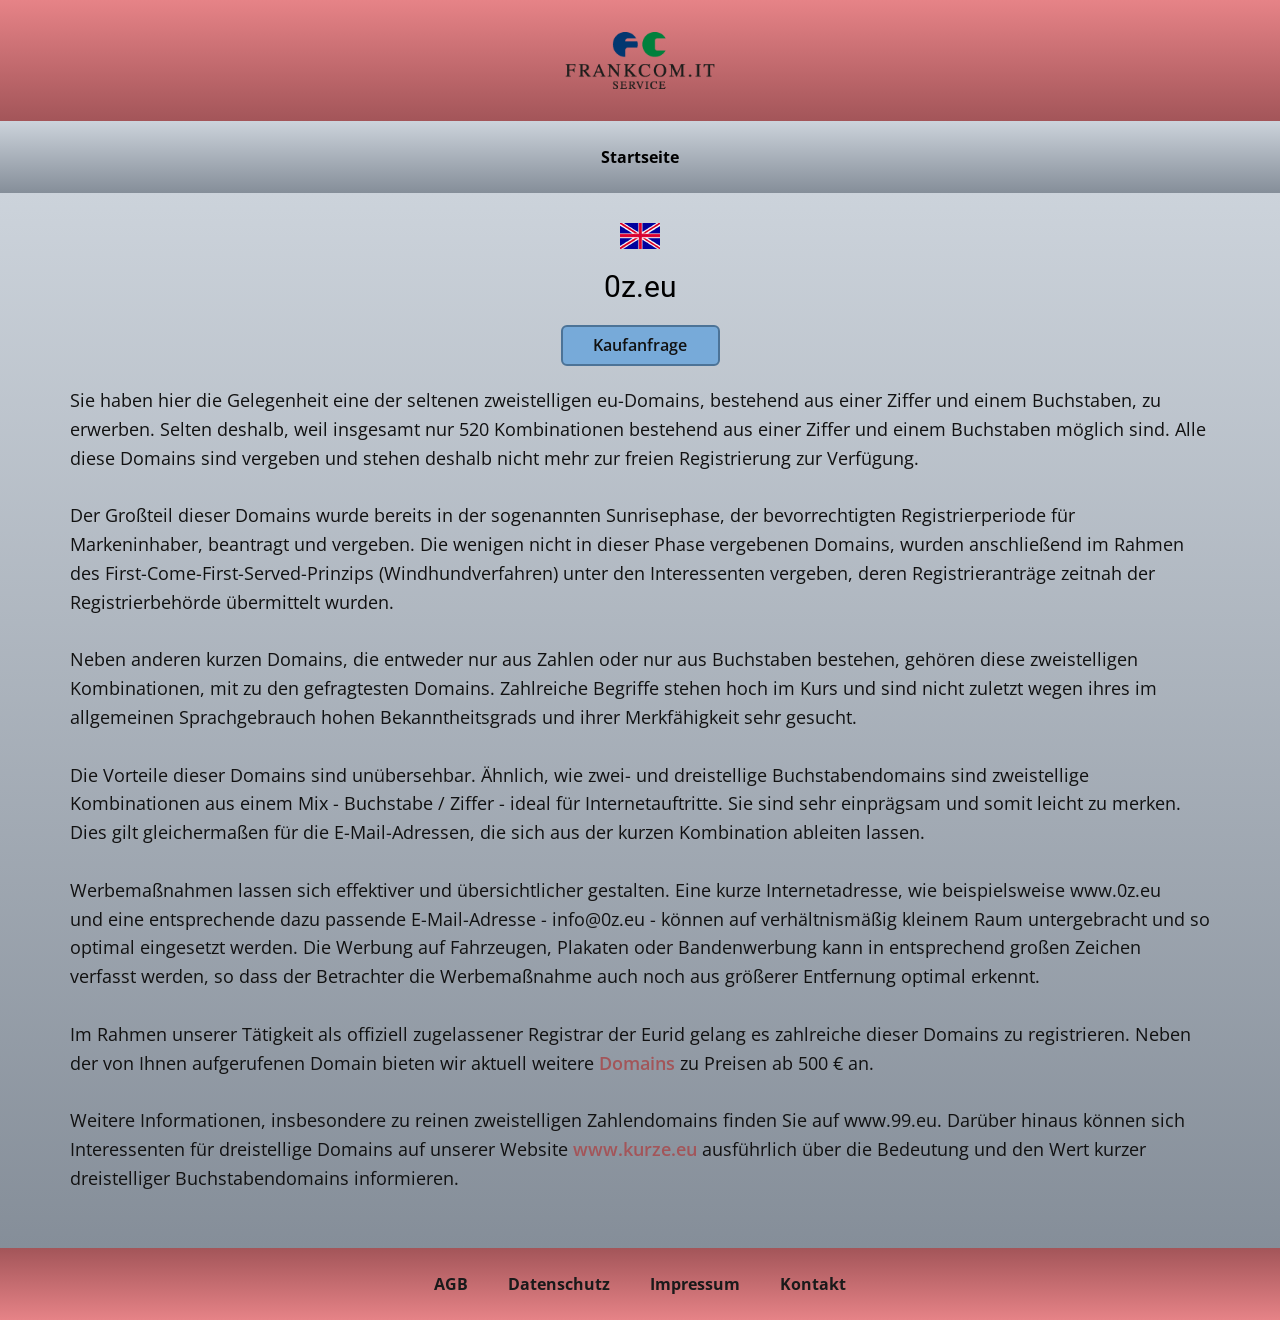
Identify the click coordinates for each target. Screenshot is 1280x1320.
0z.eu (640, 286)
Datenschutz (559, 1284)
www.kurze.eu (635, 1149)
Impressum (695, 1284)
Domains (637, 1063)
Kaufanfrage (640, 345)
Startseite (640, 157)
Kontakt (813, 1284)
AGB (451, 1284)
